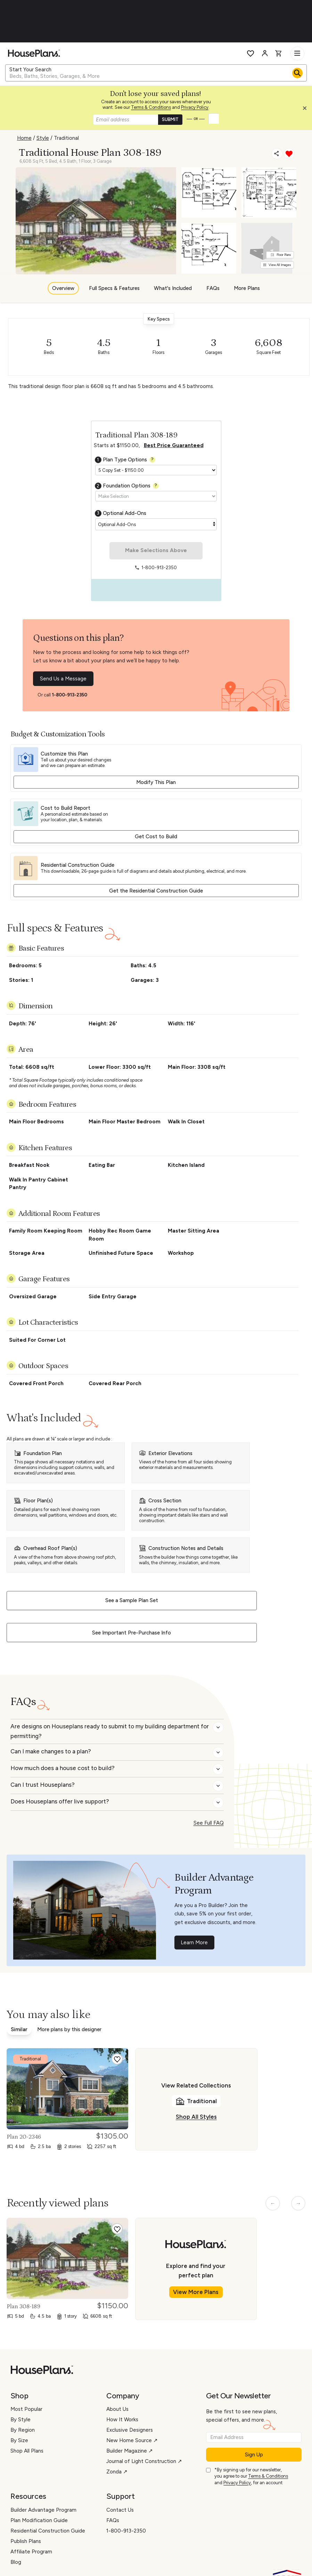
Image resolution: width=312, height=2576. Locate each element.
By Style (20, 2419)
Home (24, 138)
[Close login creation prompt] (307, 109)
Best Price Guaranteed (174, 445)
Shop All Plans (26, 2451)
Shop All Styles (196, 2116)
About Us (117, 2409)
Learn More (194, 1942)
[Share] (277, 153)
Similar (19, 2029)
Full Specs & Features (114, 288)
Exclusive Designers (129, 2430)
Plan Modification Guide (39, 2520)
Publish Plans (25, 2541)
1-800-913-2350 (69, 694)
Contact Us (120, 2510)
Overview (63, 288)
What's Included (173, 288)
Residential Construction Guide (47, 2531)
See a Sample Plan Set (131, 1600)
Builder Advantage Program (43, 2510)
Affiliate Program (31, 2552)
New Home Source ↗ (132, 2440)
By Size (19, 2440)
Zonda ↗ (117, 2472)
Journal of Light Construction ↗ (144, 2461)
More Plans (247, 288)
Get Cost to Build (156, 836)
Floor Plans (281, 255)
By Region (22, 2430)
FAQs (213, 288)
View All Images (277, 265)
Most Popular (26, 2409)
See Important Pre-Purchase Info (131, 1633)
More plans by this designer (69, 2029)
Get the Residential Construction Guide (156, 891)
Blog (15, 2562)
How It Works (122, 2419)
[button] (306, 109)
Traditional (66, 138)
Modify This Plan (156, 782)
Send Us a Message (63, 679)
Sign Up (254, 2455)
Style (42, 138)
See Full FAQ (209, 1823)
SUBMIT (170, 119)
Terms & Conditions (151, 107)
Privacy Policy (194, 107)
